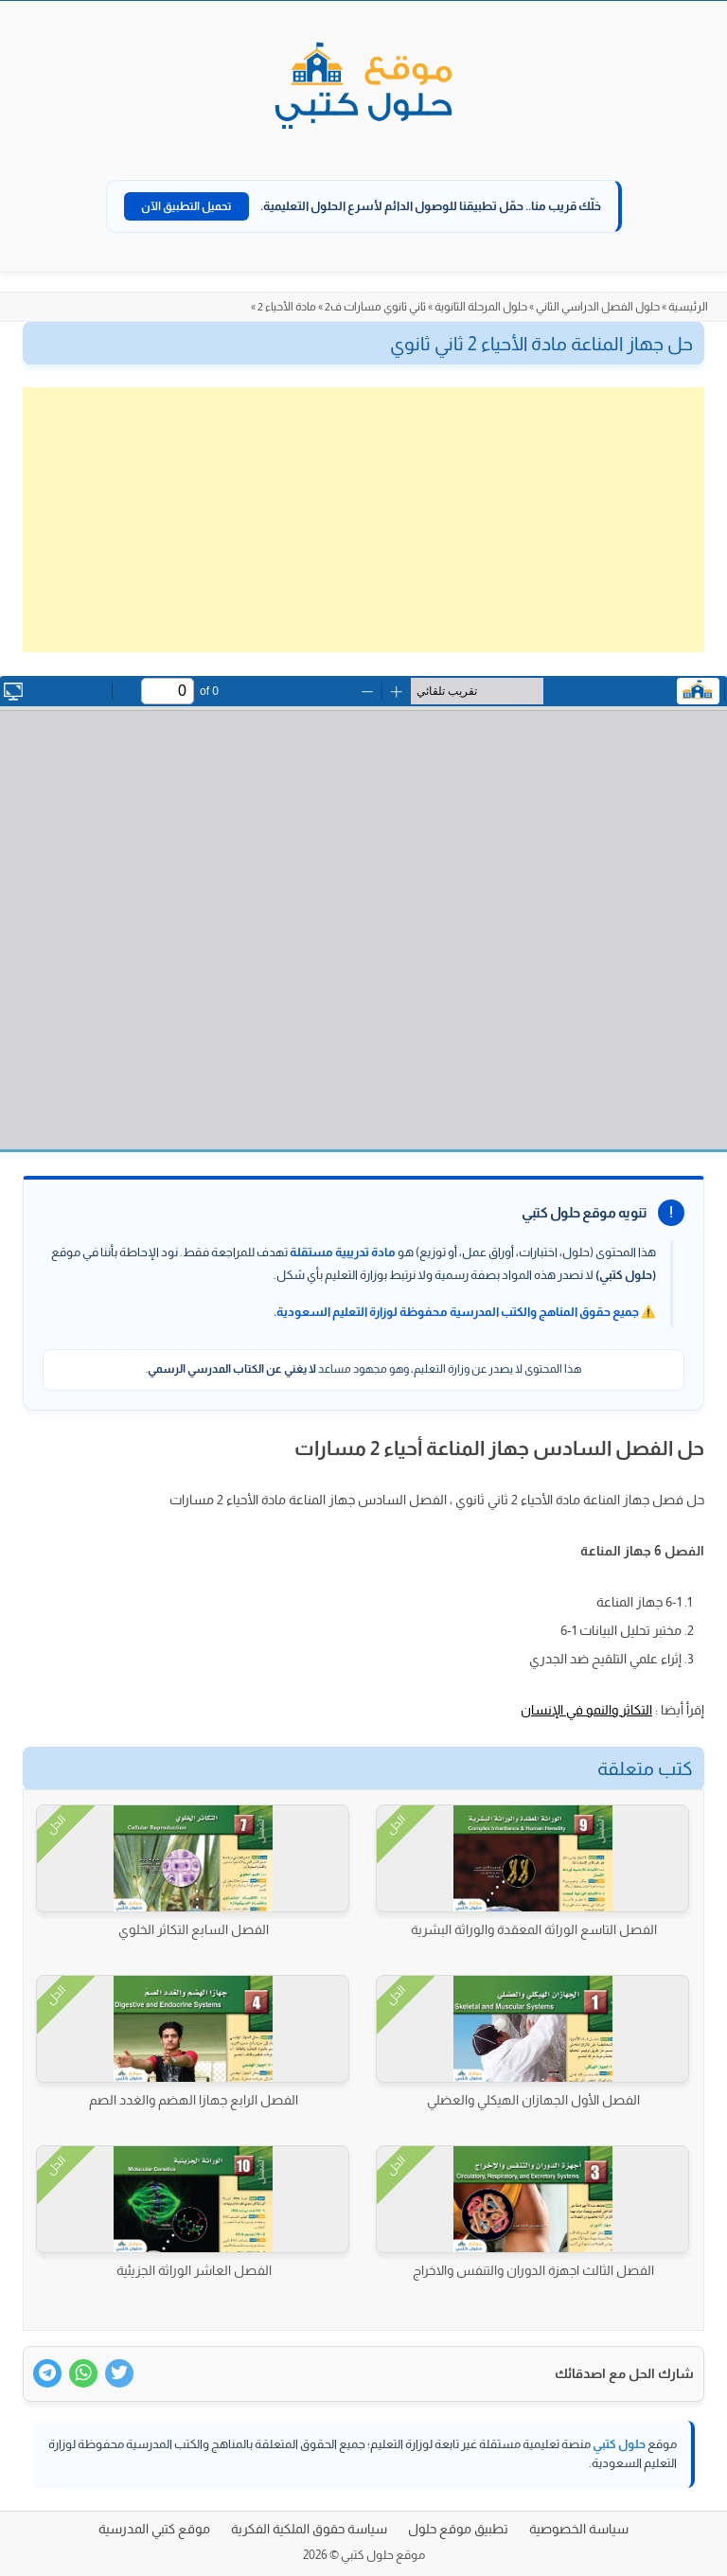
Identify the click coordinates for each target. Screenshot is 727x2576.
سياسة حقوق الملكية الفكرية (309, 2528)
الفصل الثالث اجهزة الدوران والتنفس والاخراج (533, 2270)
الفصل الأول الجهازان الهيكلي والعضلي (533, 2099)
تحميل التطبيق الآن (186, 206)
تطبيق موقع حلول (458, 2528)
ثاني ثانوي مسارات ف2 (375, 306)
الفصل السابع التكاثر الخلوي (193, 1929)
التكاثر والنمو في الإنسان (586, 1709)
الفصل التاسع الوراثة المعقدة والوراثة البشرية (534, 1929)
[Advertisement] (363, 519)
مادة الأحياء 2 (286, 306)
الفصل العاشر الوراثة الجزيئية (194, 2270)
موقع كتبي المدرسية (154, 2528)
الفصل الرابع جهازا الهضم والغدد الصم (193, 2099)
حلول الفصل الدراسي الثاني (598, 306)
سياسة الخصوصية (579, 2528)
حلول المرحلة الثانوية (480, 306)
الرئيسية (688, 306)
